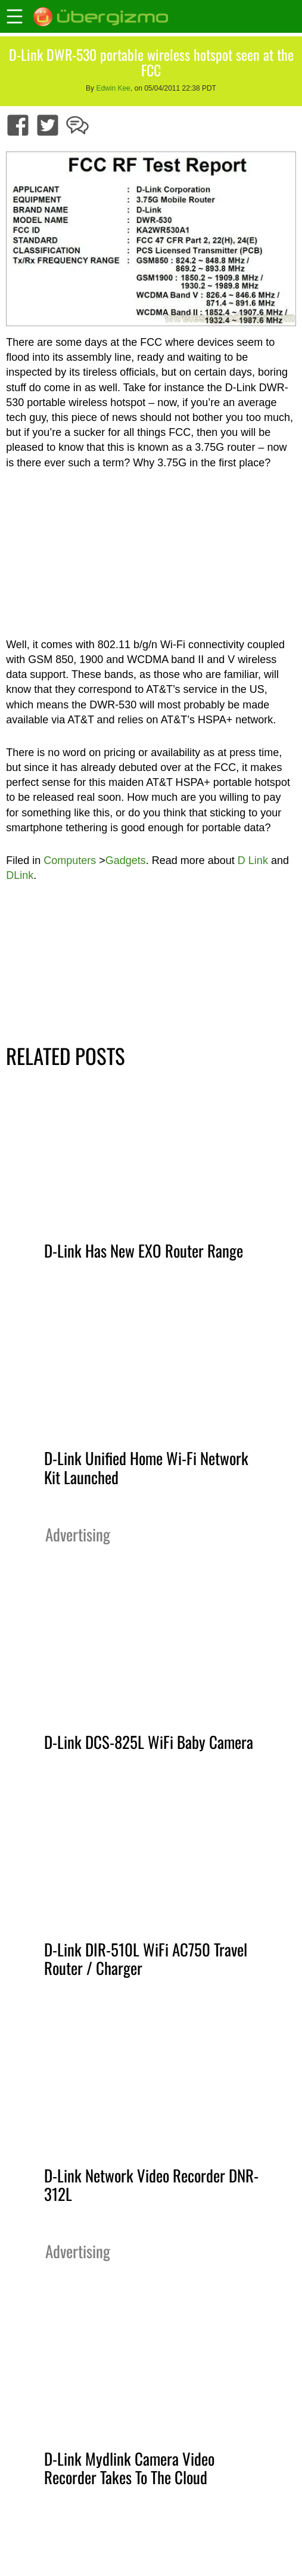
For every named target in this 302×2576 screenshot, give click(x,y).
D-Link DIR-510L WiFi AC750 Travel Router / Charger (145, 1958)
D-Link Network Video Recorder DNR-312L (151, 2184)
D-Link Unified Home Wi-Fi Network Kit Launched (146, 1467)
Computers (69, 860)
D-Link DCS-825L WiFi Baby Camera (148, 1742)
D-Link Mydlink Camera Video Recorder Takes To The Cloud (129, 2468)
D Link (253, 860)
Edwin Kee (113, 88)
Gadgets (125, 860)
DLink (19, 875)
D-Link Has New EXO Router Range (143, 1250)
